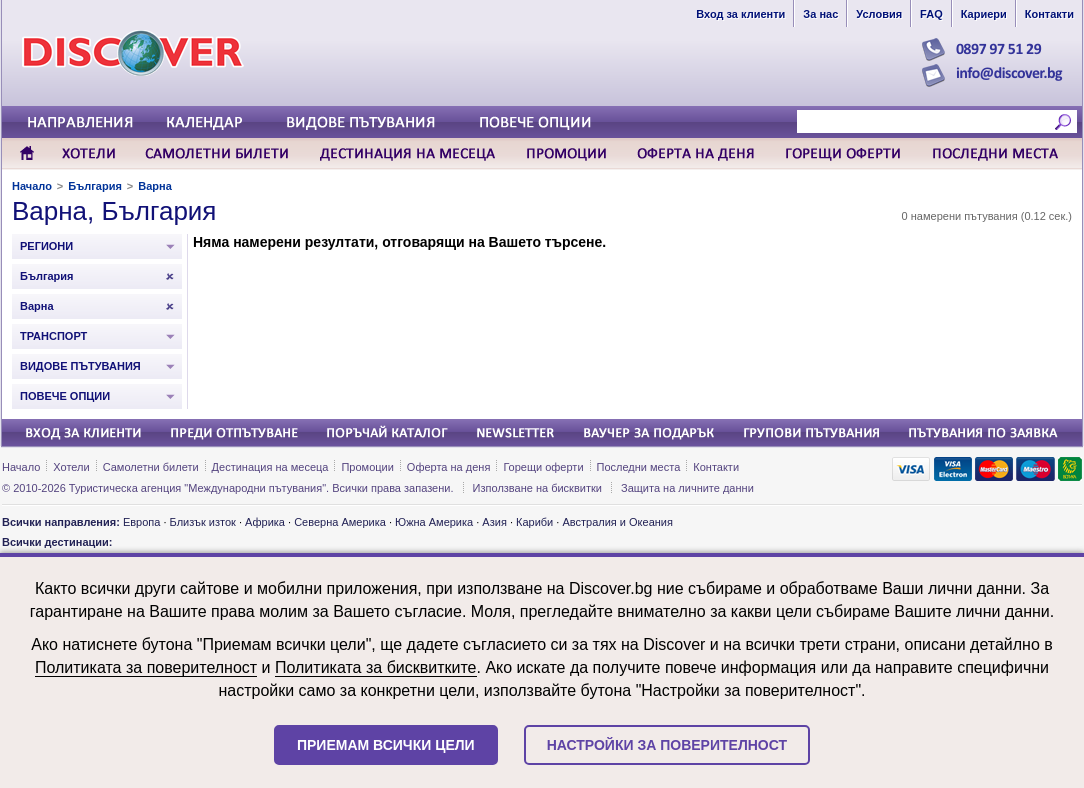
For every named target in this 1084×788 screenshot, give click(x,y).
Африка (265, 522)
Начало (32, 186)
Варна (155, 186)
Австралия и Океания (617, 522)
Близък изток (203, 522)
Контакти (716, 467)
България (95, 186)
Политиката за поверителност (146, 667)
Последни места (639, 467)
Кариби (534, 522)
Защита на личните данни (687, 488)
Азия (494, 522)
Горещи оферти (543, 467)
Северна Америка (340, 522)
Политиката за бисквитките (376, 667)
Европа (142, 522)
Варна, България (114, 211)
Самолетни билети (151, 467)
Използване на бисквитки (537, 488)
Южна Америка (434, 522)
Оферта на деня (449, 467)
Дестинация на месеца (270, 467)
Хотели (71, 467)
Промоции (367, 467)
